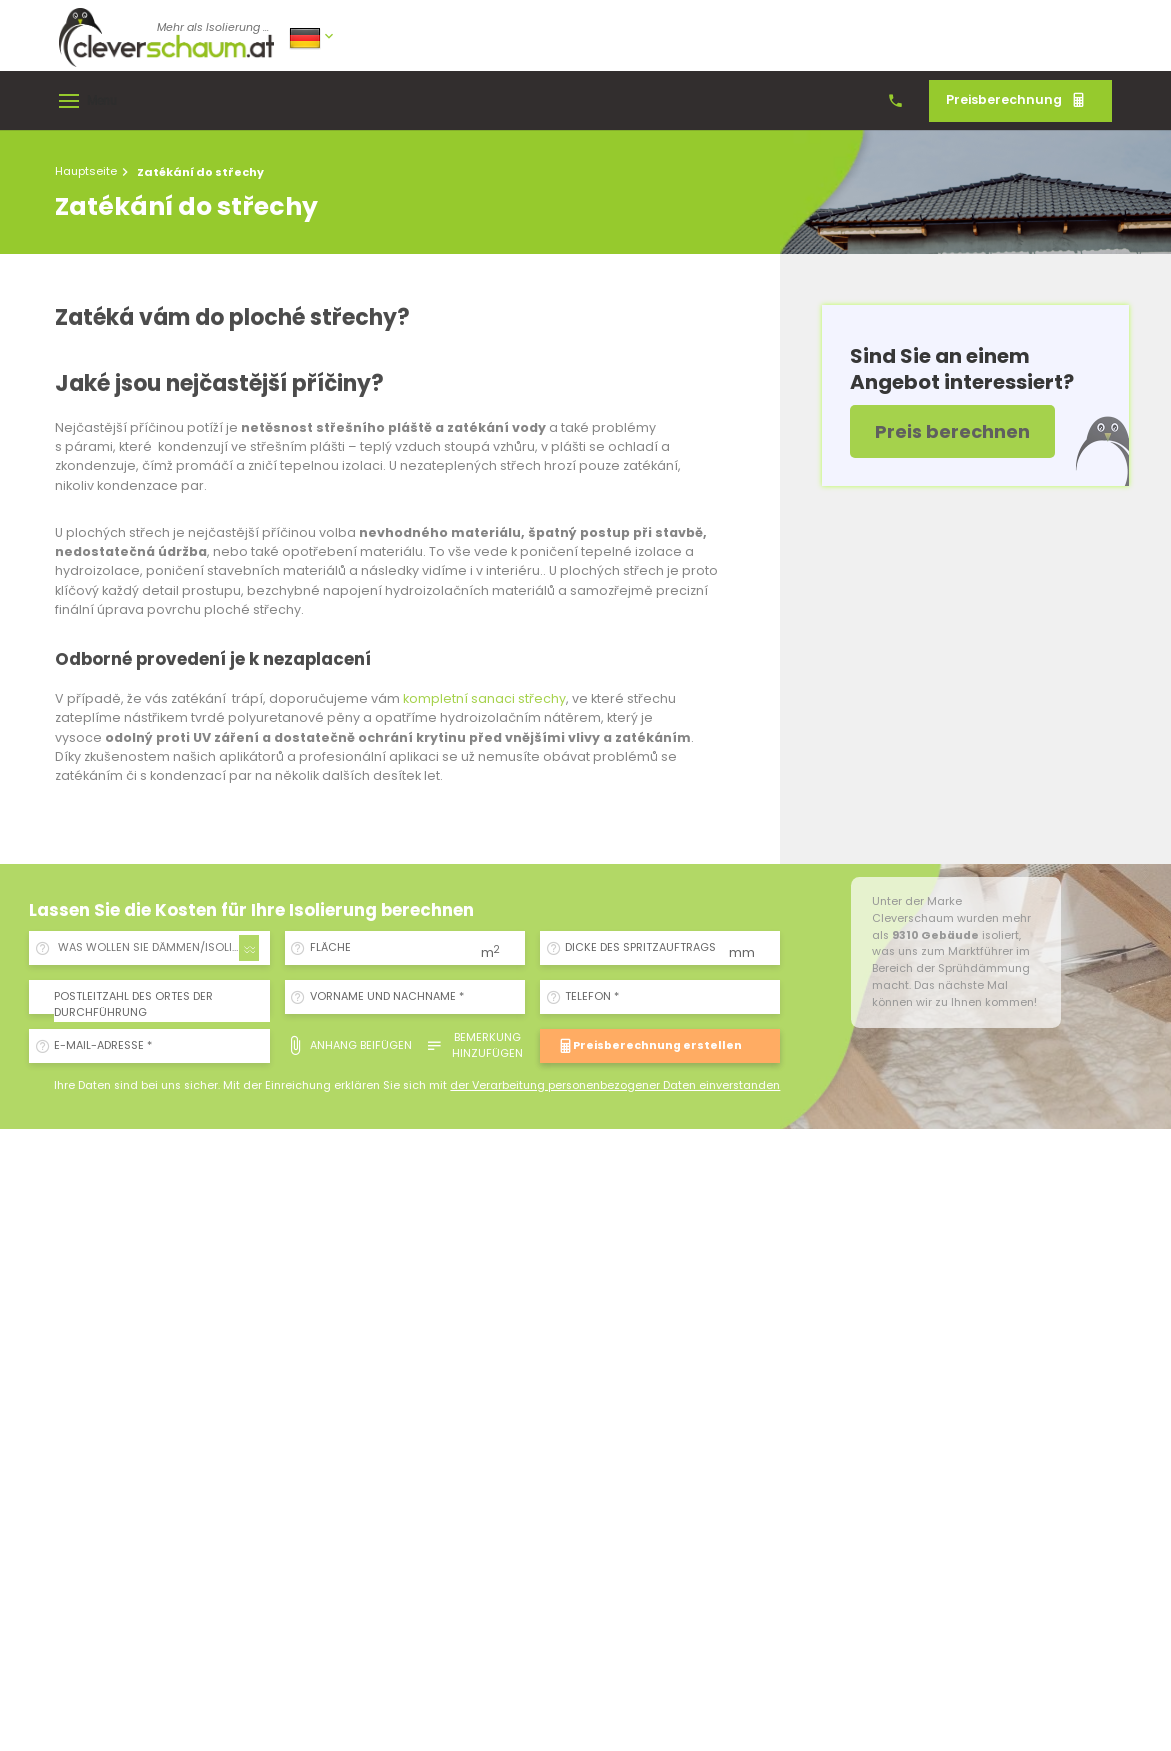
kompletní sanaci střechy (484, 698)
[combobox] (155, 948)
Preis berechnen (952, 431)
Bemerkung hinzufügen (474, 1045)
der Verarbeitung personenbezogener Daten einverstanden (615, 1085)
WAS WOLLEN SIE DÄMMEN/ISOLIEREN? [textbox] (159, 947)
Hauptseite (86, 171)
